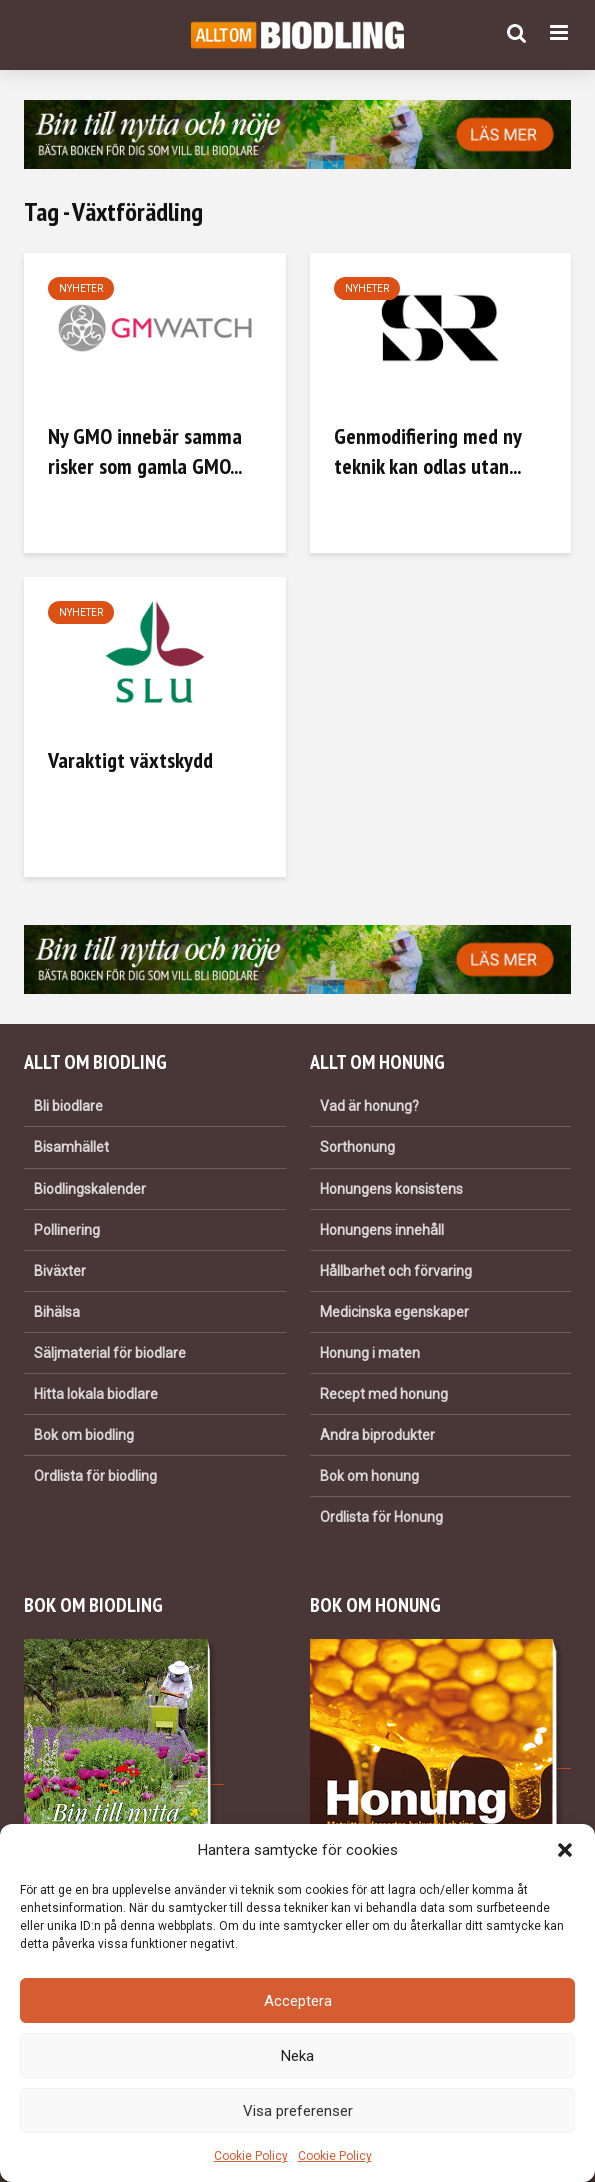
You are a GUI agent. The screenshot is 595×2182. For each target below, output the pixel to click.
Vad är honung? (369, 1106)
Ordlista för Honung (381, 1517)
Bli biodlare (68, 1106)
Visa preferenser (298, 2111)
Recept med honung (384, 1394)
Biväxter (60, 1271)
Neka (297, 2056)
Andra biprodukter (377, 1435)
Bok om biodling (84, 1435)
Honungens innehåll (382, 1230)
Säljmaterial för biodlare (110, 1353)
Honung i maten (370, 1353)
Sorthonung (357, 1147)
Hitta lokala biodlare (96, 1394)
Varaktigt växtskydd (130, 760)
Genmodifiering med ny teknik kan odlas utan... (427, 451)
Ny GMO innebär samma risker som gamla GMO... (145, 451)
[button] (565, 1850)
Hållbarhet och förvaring (396, 1271)
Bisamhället (71, 1147)
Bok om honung (369, 1476)
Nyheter (81, 288)
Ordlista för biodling (95, 1476)
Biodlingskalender (90, 1189)
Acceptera (298, 2001)
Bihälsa (57, 1312)
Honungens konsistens (391, 1189)
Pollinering (67, 1230)
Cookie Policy (251, 2156)
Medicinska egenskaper (394, 1312)
